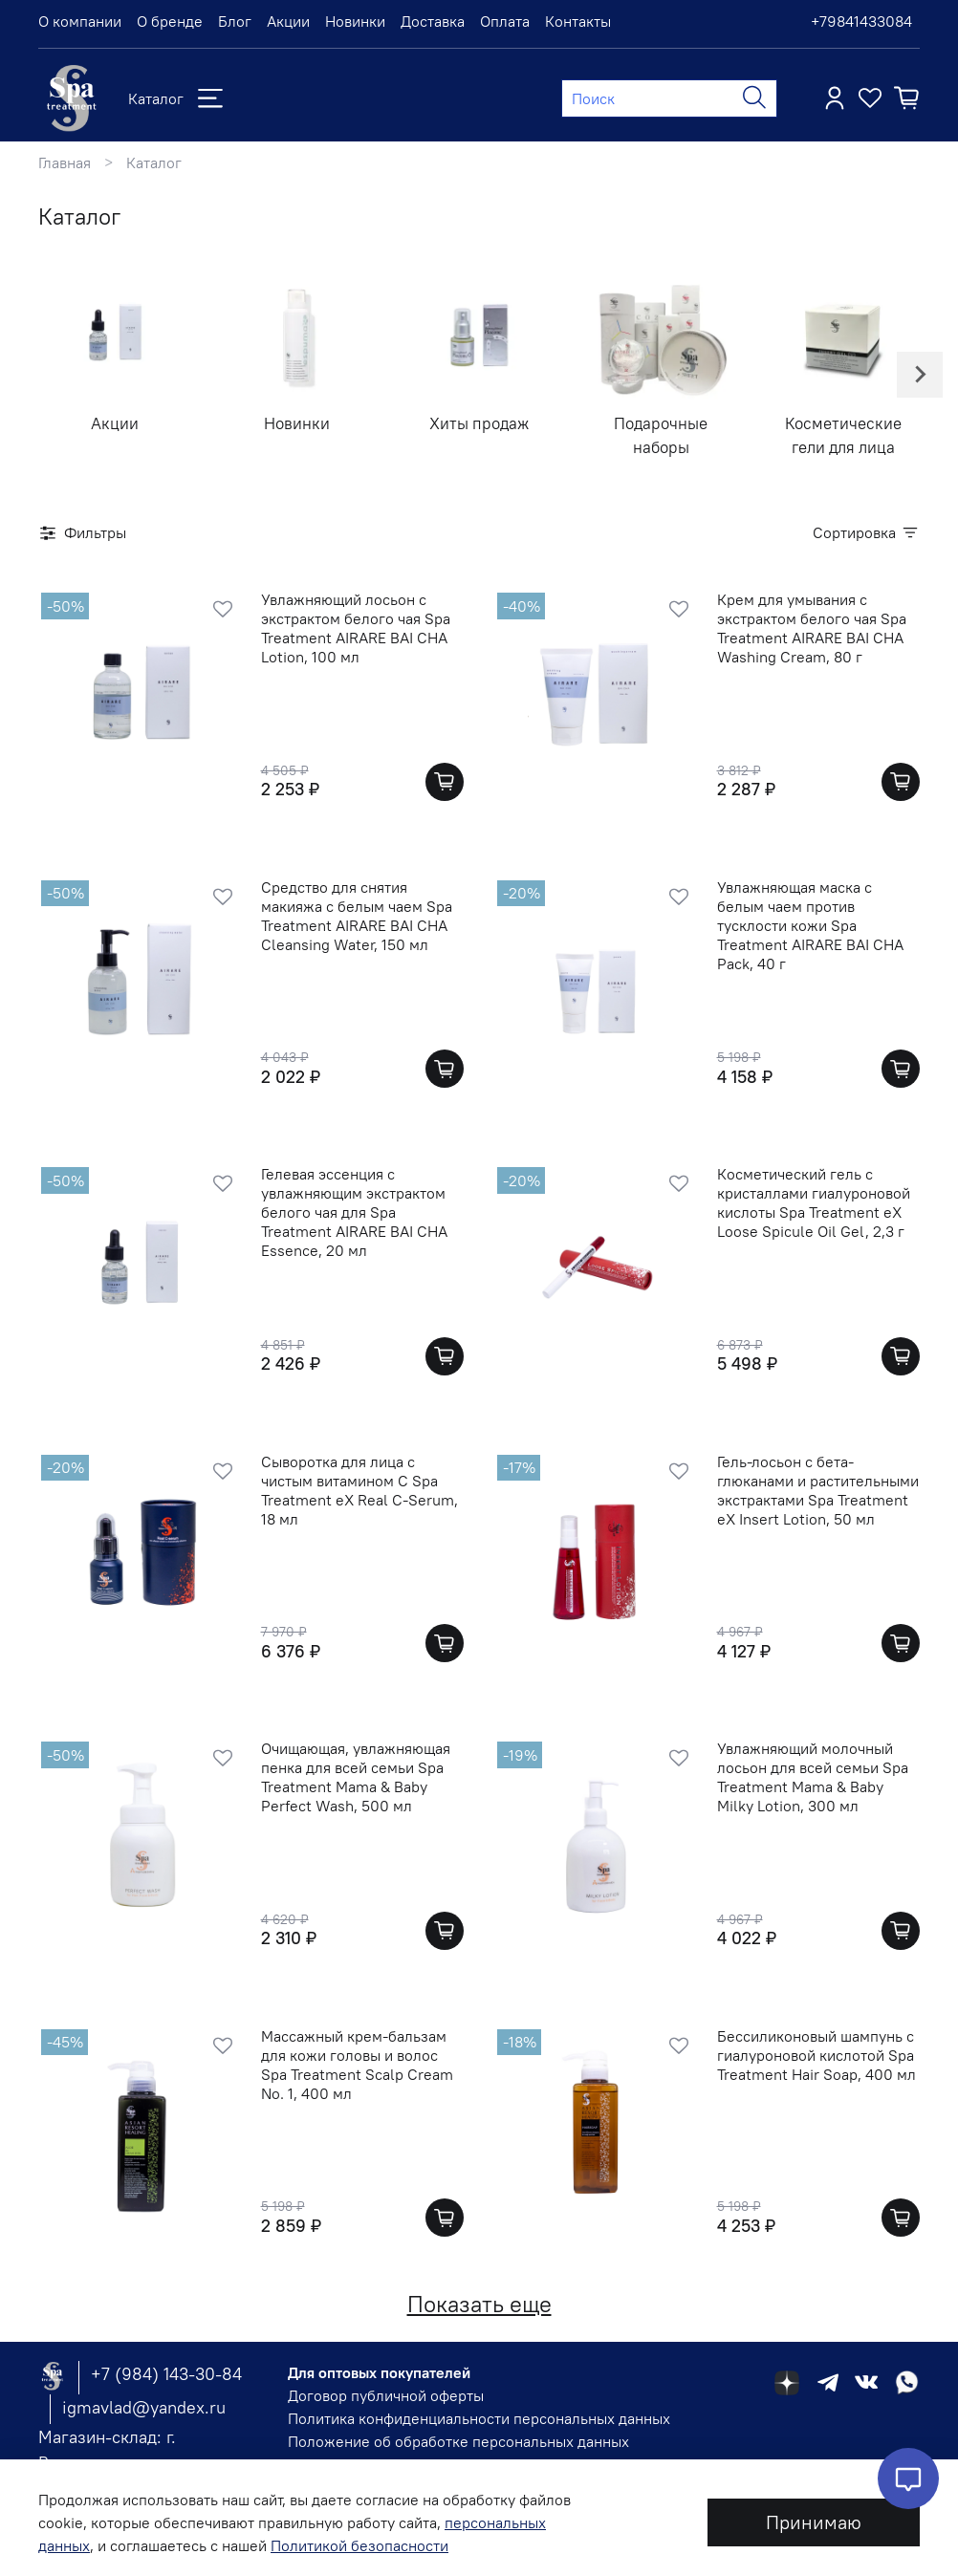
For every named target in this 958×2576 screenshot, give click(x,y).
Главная (64, 162)
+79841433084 (861, 21)
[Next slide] (920, 375)
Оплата (505, 21)
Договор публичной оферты (386, 2395)
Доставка (433, 21)
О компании (79, 21)
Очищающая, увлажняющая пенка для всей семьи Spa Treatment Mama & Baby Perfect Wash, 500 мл (355, 1777)
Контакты (578, 21)
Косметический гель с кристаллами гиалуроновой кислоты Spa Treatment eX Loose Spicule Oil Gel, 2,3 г (813, 1202)
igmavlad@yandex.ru (144, 2407)
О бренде (170, 21)
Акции (288, 21)
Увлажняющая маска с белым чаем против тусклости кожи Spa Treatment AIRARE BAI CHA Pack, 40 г (810, 925)
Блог (234, 21)
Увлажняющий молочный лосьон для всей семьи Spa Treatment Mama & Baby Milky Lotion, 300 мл (812, 1777)
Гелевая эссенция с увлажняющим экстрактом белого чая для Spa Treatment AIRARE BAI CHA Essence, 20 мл (354, 1212)
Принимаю (813, 2522)
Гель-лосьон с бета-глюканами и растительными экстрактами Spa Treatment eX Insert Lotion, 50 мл (818, 1490)
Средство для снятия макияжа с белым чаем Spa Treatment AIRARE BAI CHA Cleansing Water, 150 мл (356, 915)
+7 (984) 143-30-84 (166, 2374)
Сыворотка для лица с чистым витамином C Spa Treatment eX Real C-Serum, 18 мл (359, 1490)
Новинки (355, 21)
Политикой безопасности (359, 2545)
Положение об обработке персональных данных (458, 2441)
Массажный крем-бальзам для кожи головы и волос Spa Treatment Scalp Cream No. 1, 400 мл (357, 2064)
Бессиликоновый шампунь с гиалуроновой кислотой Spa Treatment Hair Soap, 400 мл (816, 2055)
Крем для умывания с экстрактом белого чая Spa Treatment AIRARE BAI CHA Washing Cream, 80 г (811, 628)
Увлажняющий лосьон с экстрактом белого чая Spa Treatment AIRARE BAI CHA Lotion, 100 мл (355, 628)
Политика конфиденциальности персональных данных (479, 2418)
